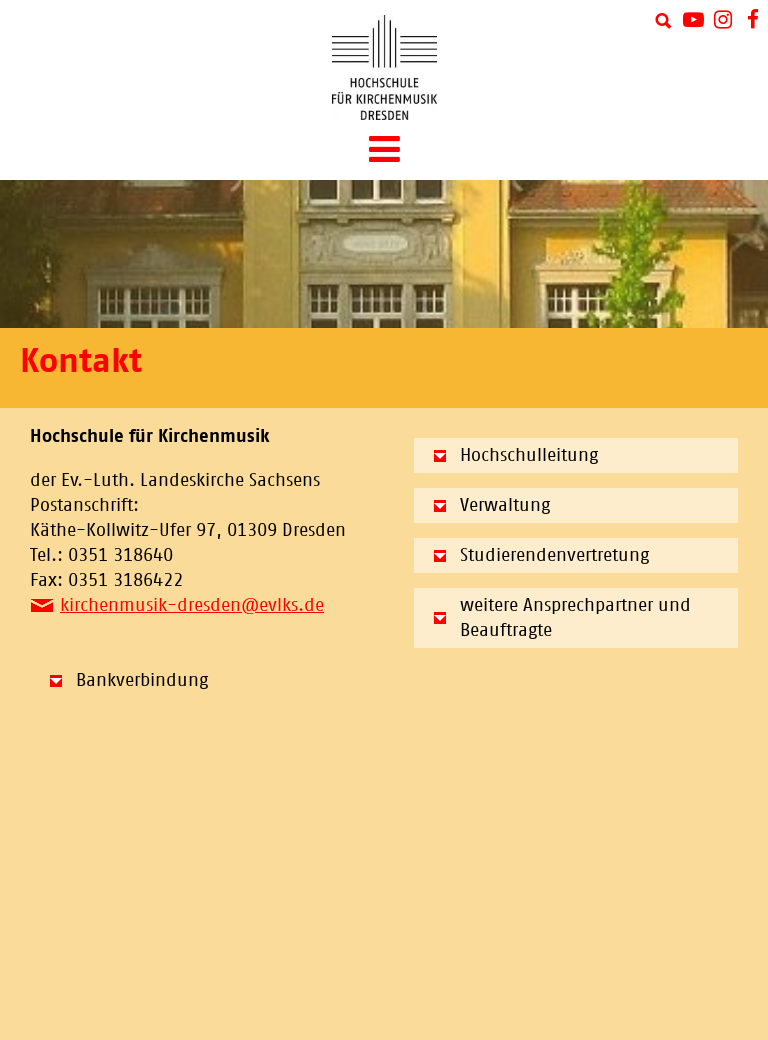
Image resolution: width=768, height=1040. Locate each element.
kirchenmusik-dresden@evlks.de (192, 605)
